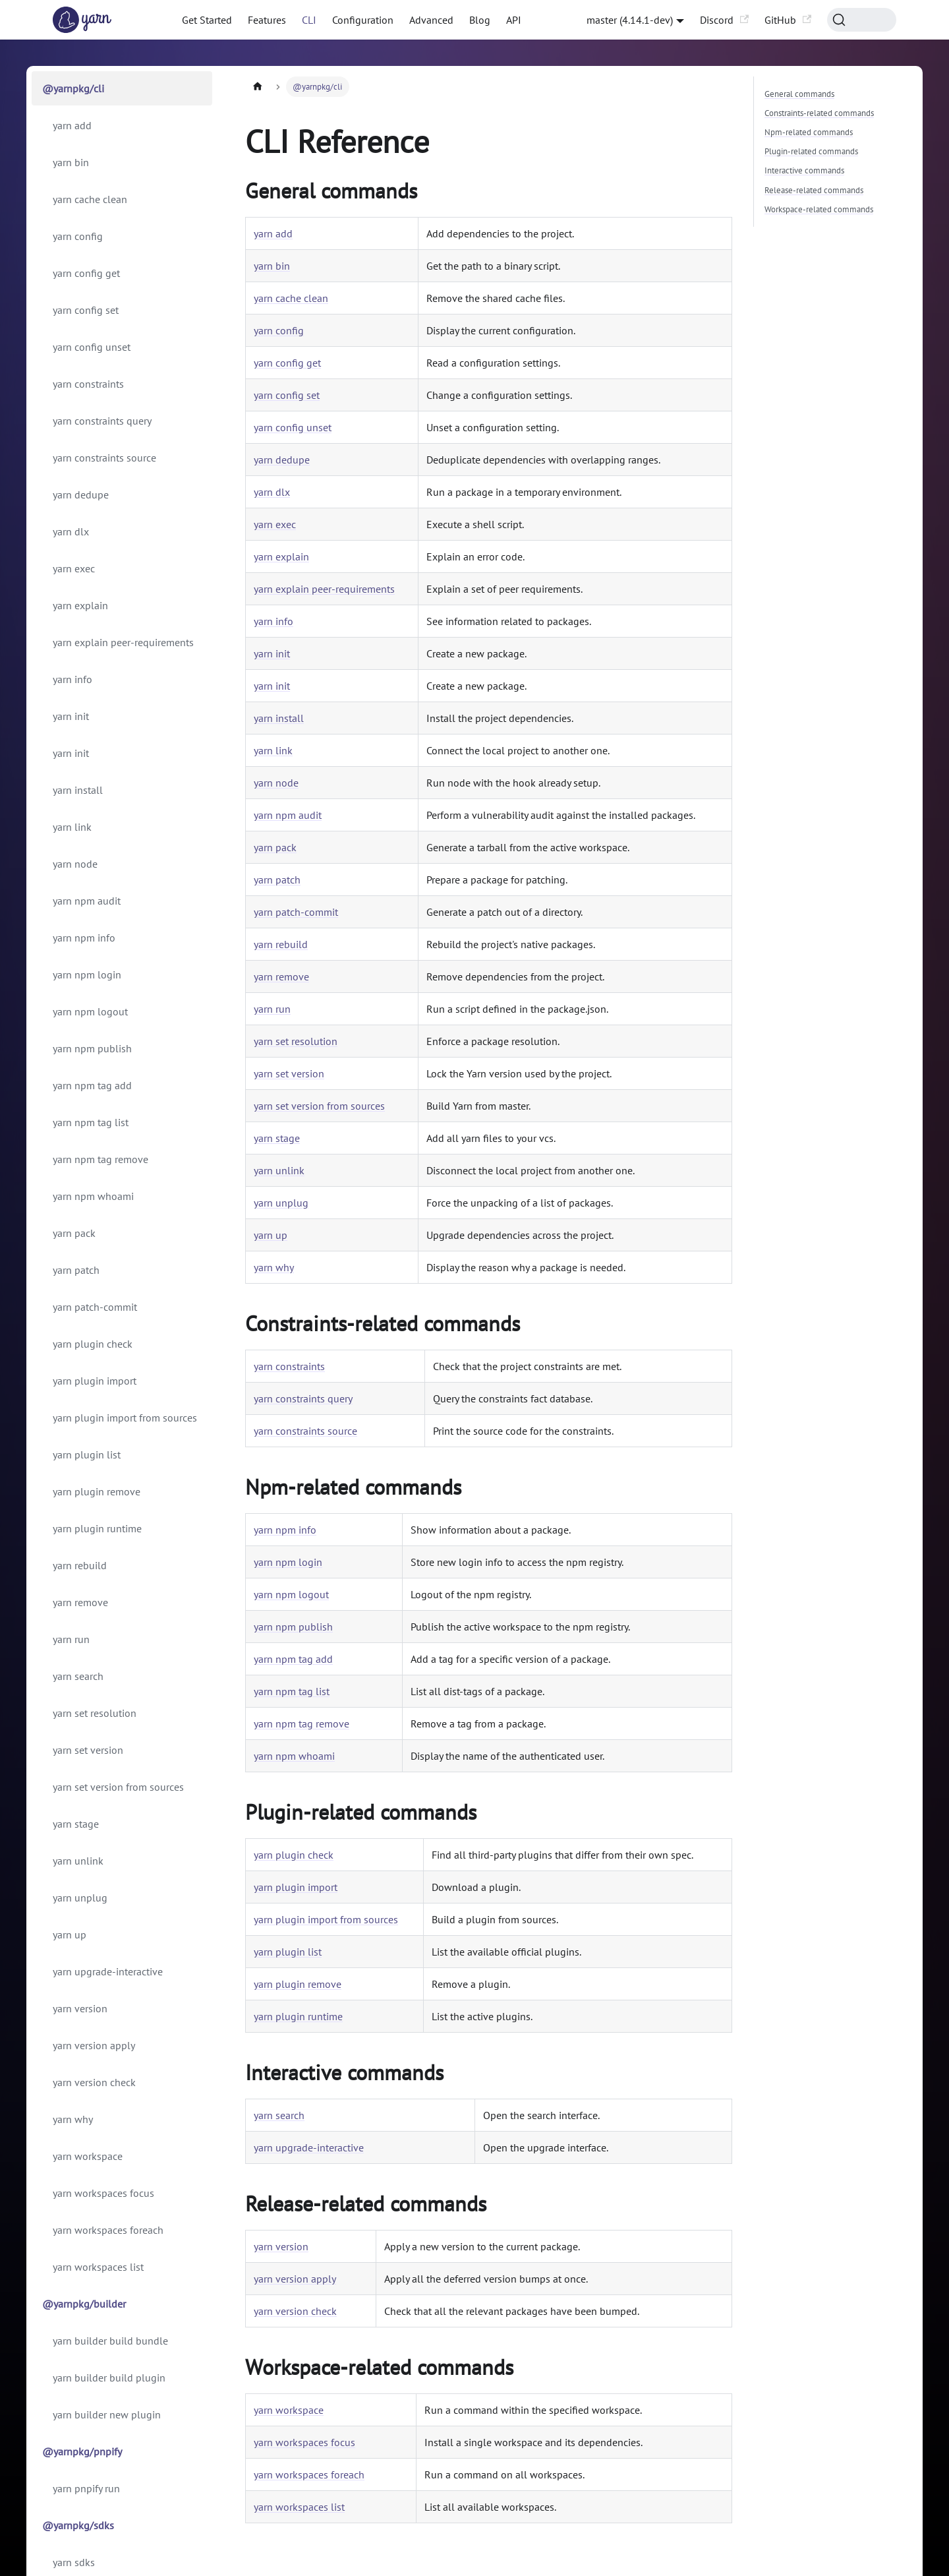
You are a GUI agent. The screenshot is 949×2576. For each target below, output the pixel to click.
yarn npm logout (90, 1011)
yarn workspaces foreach (108, 2229)
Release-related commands (813, 190)
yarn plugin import (94, 1380)
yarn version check (94, 2082)
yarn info (72, 679)
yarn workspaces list (98, 2266)
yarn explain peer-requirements (123, 642)
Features (267, 19)
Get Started (207, 19)
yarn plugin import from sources (125, 1417)
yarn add (72, 125)
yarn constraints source (104, 457)
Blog (479, 19)
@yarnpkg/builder (84, 2303)
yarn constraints (88, 383)
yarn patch (76, 1269)
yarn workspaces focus (103, 2193)
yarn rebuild (80, 1565)
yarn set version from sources (118, 1786)
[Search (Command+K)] (861, 20)
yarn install (78, 789)
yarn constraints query (102, 420)
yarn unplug (80, 1897)
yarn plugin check (92, 1343)
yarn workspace (88, 2156)
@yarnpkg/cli (73, 88)
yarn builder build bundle (110, 2340)
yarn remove (80, 1602)
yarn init (71, 716)
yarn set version (88, 1749)
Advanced (431, 19)
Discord (724, 19)
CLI (309, 19)
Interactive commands (804, 170)
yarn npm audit (87, 900)
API (513, 19)
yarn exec (74, 568)
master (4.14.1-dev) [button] (630, 19)
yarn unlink (78, 1860)
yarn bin (71, 162)
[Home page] (257, 86)
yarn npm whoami (93, 1196)
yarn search (78, 1676)
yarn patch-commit (95, 1306)
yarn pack (74, 1233)
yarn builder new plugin (107, 2414)
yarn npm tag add (92, 1085)
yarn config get (86, 273)
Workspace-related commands (818, 209)
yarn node (75, 863)
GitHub (787, 19)
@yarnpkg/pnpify (82, 2451)
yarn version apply (94, 2045)
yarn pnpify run (86, 2488)
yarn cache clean (90, 199)
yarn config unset (91, 346)
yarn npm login (87, 974)
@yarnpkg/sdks (78, 2525)
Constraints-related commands (819, 113)
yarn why (73, 2119)
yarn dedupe (81, 494)
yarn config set (86, 309)
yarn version (80, 2008)
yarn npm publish (92, 1048)
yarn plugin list (87, 1454)
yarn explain (80, 605)
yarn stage (76, 1823)
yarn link (72, 826)
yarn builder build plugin (109, 2377)
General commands (799, 94)
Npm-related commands (808, 132)
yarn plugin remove (96, 1491)
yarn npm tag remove (100, 1159)
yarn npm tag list (91, 1122)
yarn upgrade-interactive (108, 1971)
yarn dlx (71, 531)
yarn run (71, 1639)
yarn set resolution (94, 1713)
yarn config (78, 236)
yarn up (69, 1934)
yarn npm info (84, 937)
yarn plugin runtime (97, 1528)
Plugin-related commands (811, 151)
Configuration (362, 19)
